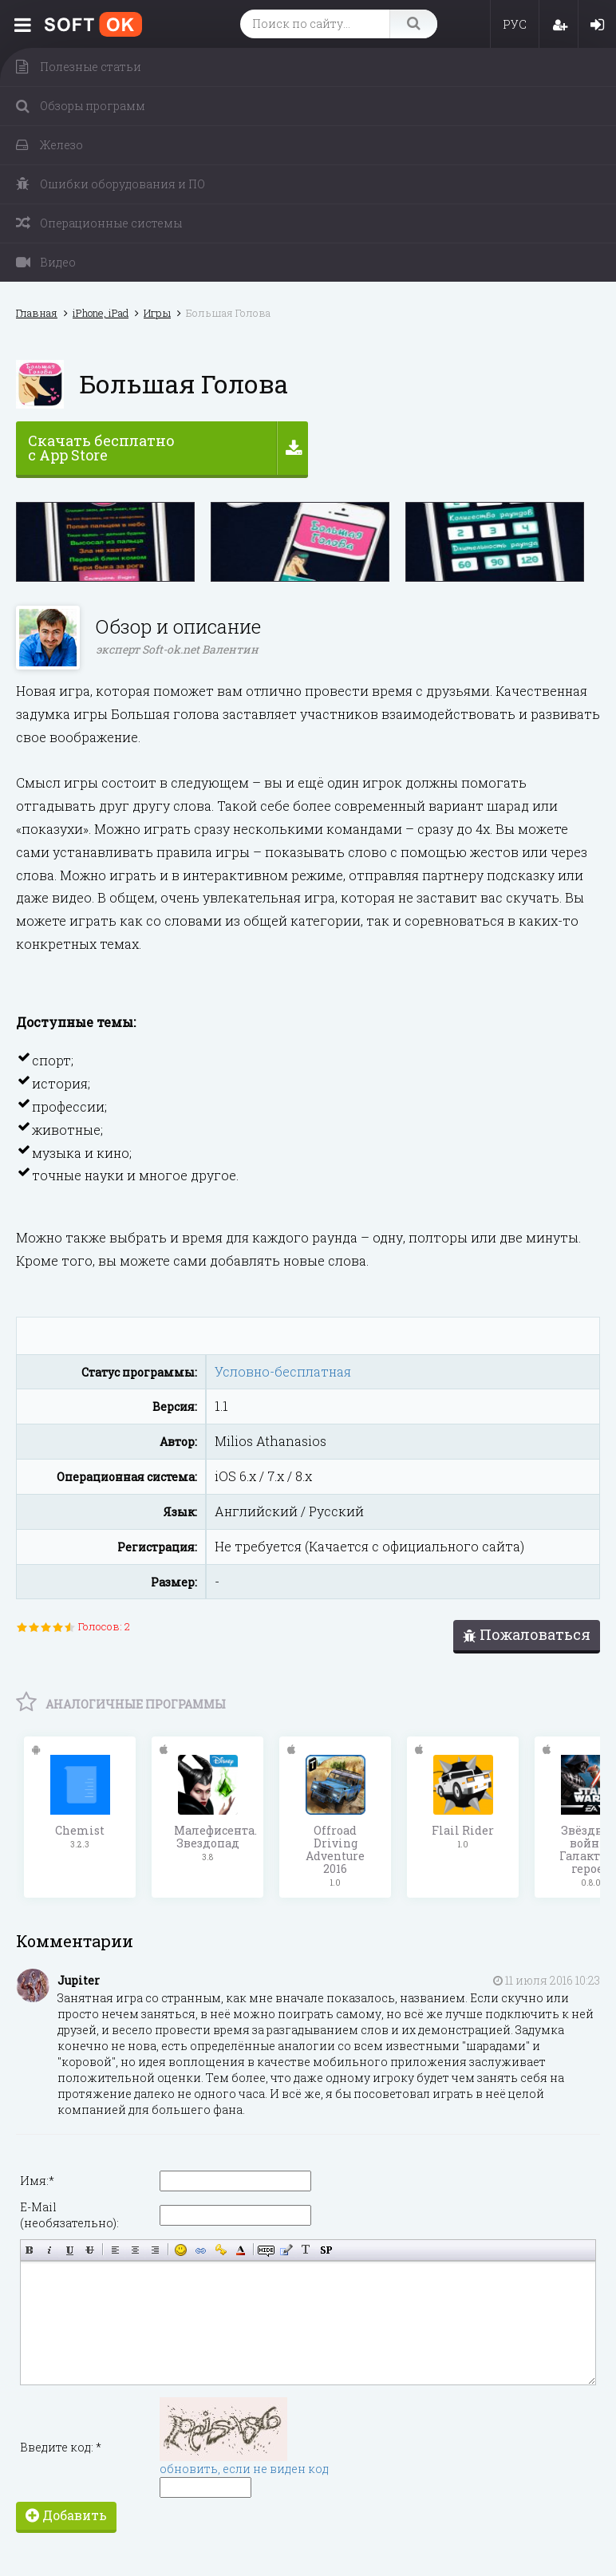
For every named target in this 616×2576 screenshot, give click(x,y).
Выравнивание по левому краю (115, 2249)
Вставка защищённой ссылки (220, 2249)
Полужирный (30, 2249)
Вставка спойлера (326, 2249)
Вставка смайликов (181, 2249)
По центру (135, 2249)
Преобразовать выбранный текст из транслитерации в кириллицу (306, 2249)
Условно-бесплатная (283, 1371)
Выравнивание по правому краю (155, 2249)
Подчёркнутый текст (70, 2249)
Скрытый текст (266, 2249)
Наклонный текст (50, 2249)
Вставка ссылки (201, 2249)
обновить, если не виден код (244, 2467)
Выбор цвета (240, 2249)
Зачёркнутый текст (90, 2249)
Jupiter (78, 1979)
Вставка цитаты (286, 2249)
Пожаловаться (526, 1634)
